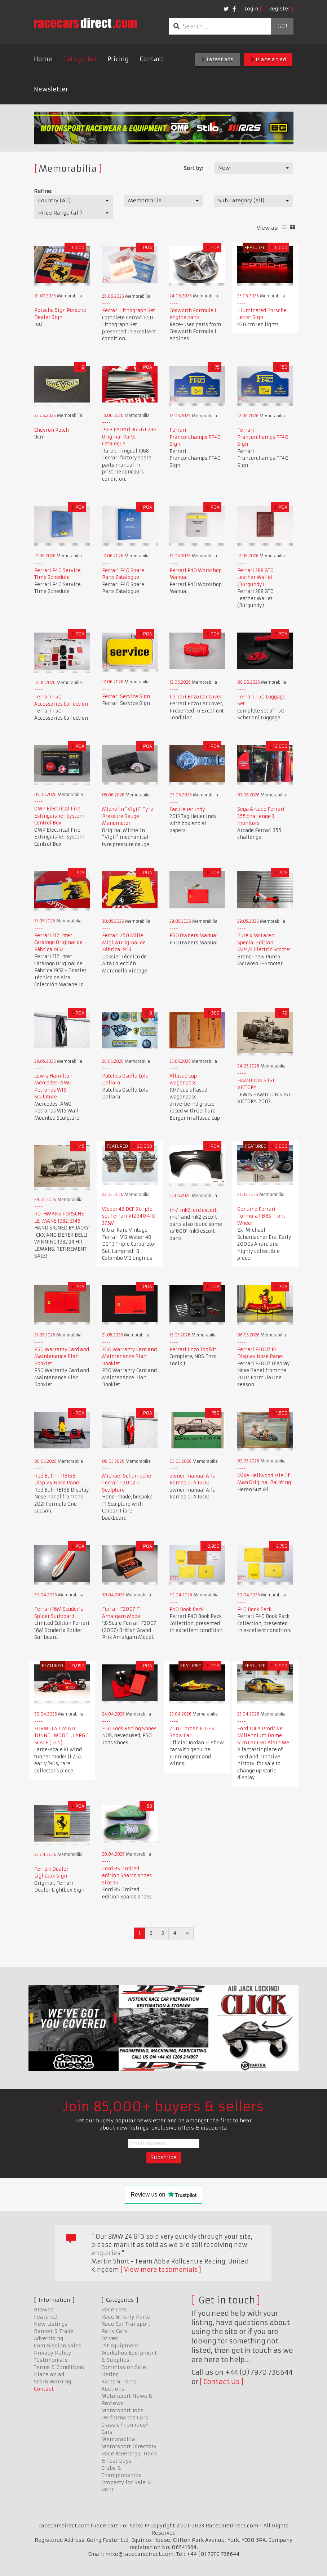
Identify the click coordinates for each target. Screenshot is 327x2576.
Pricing (118, 59)
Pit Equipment (119, 2345)
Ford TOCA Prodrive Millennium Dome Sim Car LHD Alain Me (263, 1736)
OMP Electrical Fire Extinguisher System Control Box (59, 816)
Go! (282, 26)
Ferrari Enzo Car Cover (195, 697)
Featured (45, 2317)
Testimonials (51, 2360)
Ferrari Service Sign (126, 696)
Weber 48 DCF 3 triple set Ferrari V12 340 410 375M (128, 1216)
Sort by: (193, 168)
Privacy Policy (52, 2353)
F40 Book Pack (186, 1609)
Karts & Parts (118, 2381)
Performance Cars (124, 2417)
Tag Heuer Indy (187, 809)
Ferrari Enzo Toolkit (192, 1350)
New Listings (50, 2324)
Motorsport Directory (128, 2446)
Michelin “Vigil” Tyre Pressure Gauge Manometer (127, 816)
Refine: (43, 191)
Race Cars (114, 2309)
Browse (44, 2309)
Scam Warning (52, 2381)
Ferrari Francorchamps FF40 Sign (195, 437)
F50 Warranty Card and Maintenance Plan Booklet (61, 1357)
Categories (80, 59)
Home (43, 59)
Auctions (112, 2389)
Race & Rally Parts (125, 2317)
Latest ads (217, 59)
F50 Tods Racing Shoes (129, 1729)
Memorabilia (118, 2439)
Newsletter (51, 89)
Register (279, 8)
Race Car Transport (125, 2324)
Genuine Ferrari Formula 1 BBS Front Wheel (261, 1216)
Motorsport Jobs (122, 2410)
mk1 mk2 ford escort (193, 1210)
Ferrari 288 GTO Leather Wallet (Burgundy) (255, 577)
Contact (152, 59)
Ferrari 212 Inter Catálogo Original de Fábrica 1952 (58, 942)
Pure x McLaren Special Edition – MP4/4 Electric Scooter (264, 942)
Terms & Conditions (59, 2367)
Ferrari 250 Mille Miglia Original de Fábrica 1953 (124, 942)
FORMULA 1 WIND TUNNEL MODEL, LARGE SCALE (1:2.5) (61, 1736)
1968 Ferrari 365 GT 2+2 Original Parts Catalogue (129, 437)
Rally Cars (114, 2331)
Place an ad (268, 59)
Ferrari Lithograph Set (128, 310)
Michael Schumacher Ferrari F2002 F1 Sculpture (127, 1483)
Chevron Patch (51, 430)
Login (251, 8)
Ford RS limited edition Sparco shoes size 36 (127, 1876)
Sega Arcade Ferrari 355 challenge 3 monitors (260, 816)
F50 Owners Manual (193, 935)
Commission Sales (57, 2345)
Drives (109, 2338)
